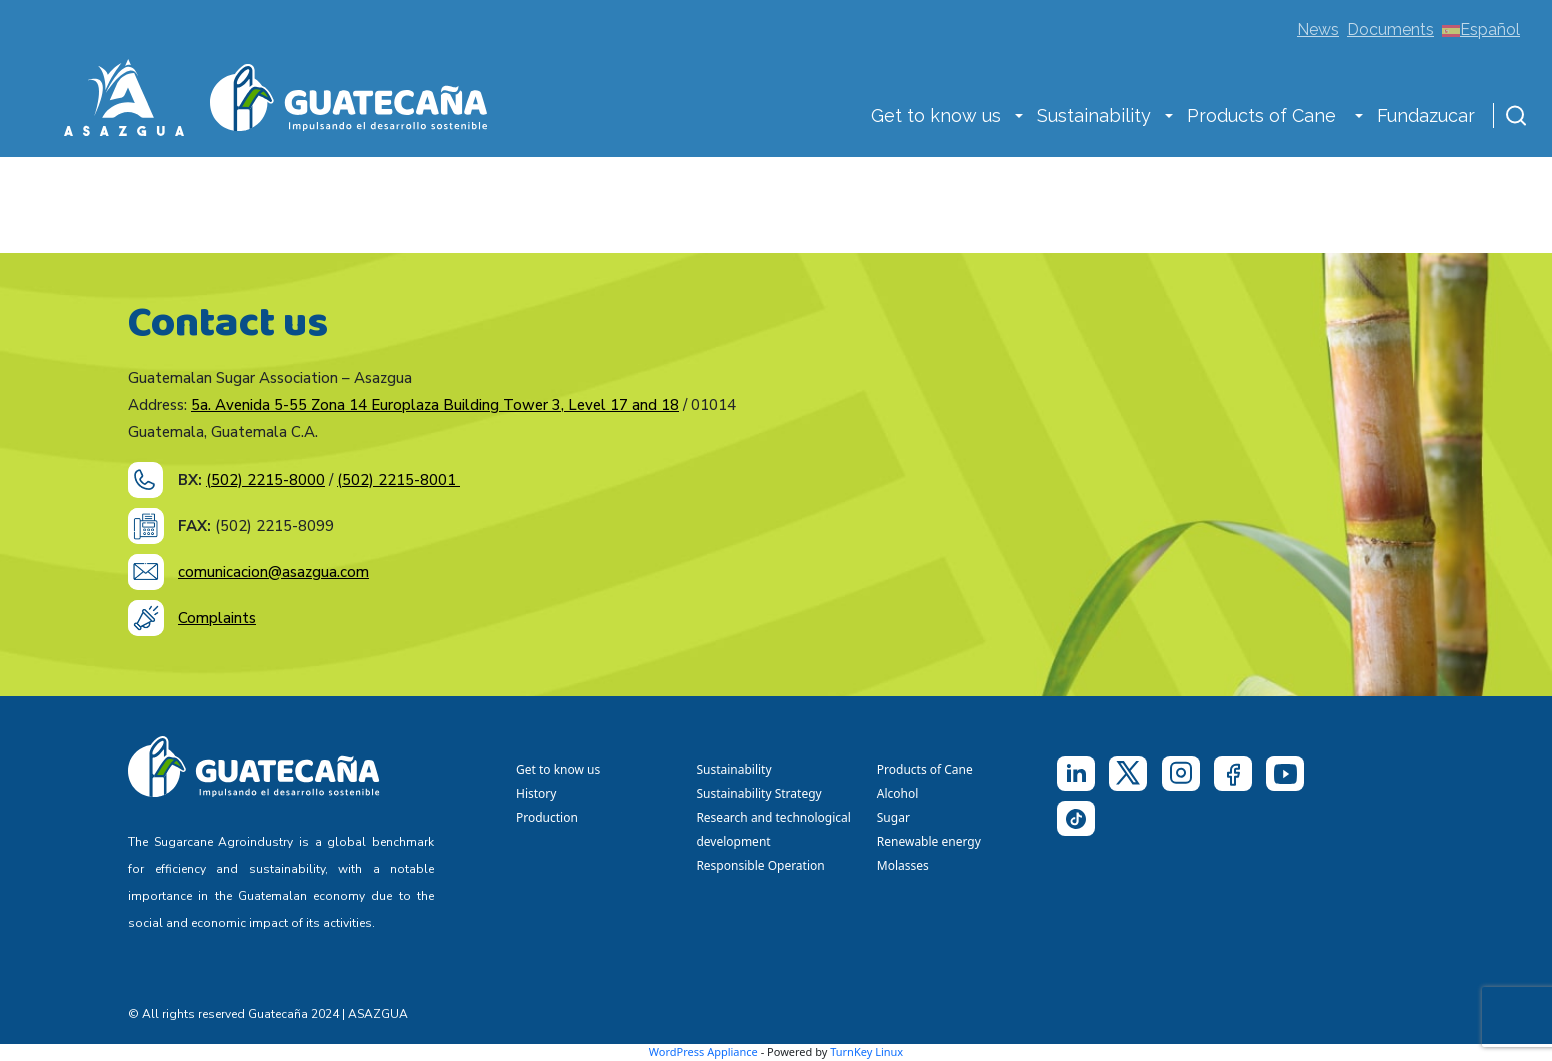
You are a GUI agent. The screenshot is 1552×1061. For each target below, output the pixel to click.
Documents (1390, 29)
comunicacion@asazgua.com (273, 572)
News (1318, 29)
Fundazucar (1426, 115)
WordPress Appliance (703, 1051)
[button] (1019, 118)
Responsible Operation (763, 865)
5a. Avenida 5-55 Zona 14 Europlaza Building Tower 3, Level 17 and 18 (435, 405)
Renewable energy (930, 841)
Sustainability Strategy (758, 793)
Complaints (217, 618)
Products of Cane (1264, 115)
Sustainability (1094, 115)
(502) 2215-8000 (265, 480)
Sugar (893, 817)
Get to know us (936, 115)
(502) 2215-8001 (398, 480)
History (536, 793)
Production (547, 817)
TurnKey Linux (866, 1051)
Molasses (903, 865)
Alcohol (898, 793)
